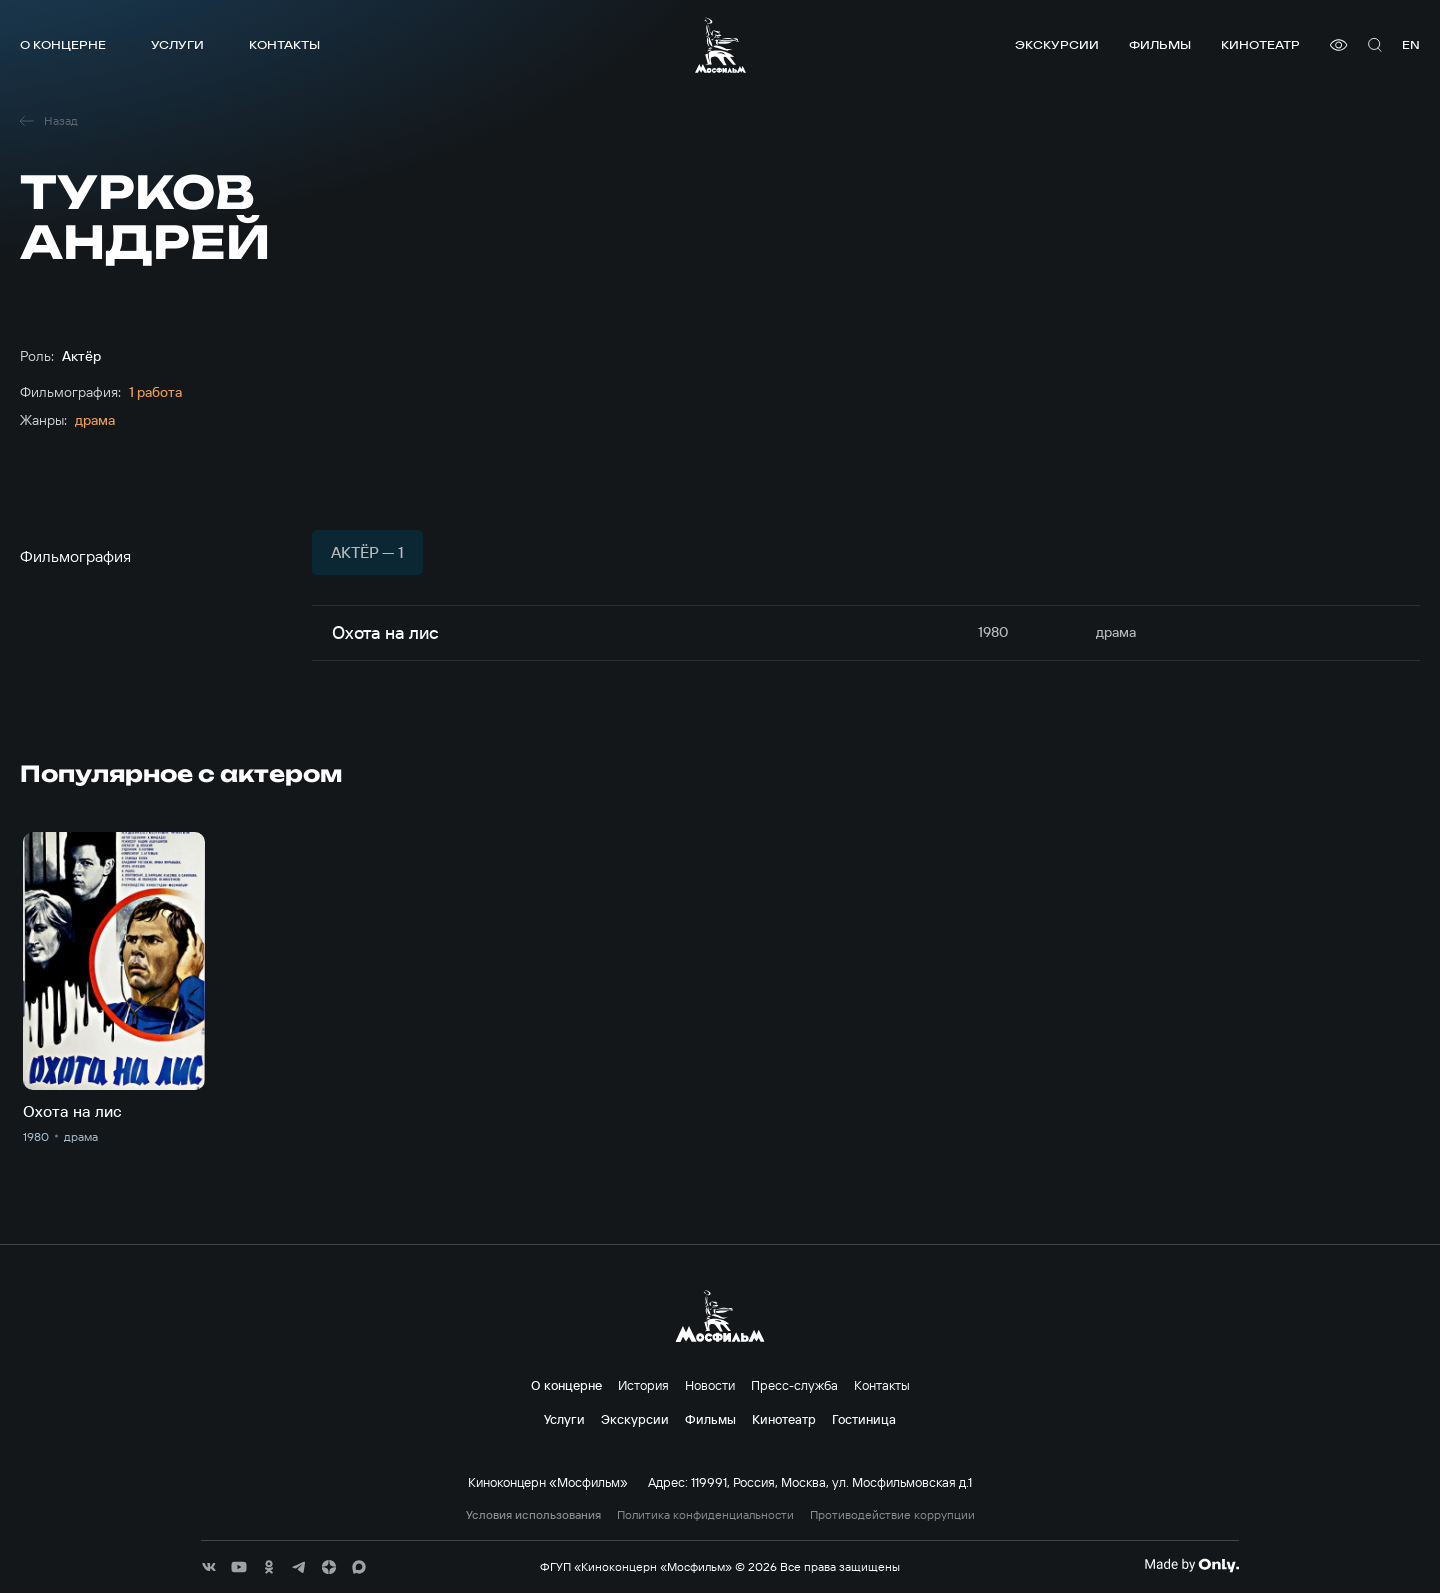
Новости (710, 1385)
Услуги (177, 44)
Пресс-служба (794, 1385)
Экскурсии (1057, 44)
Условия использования (533, 1515)
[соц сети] (209, 1567)
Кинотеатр (1260, 44)
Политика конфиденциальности (705, 1515)
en (1411, 44)
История (643, 1385)
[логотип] (720, 45)
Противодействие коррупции (892, 1515)
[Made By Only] (1191, 1565)
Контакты (284, 44)
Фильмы (1160, 44)
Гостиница (864, 1419)
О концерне (63, 44)
